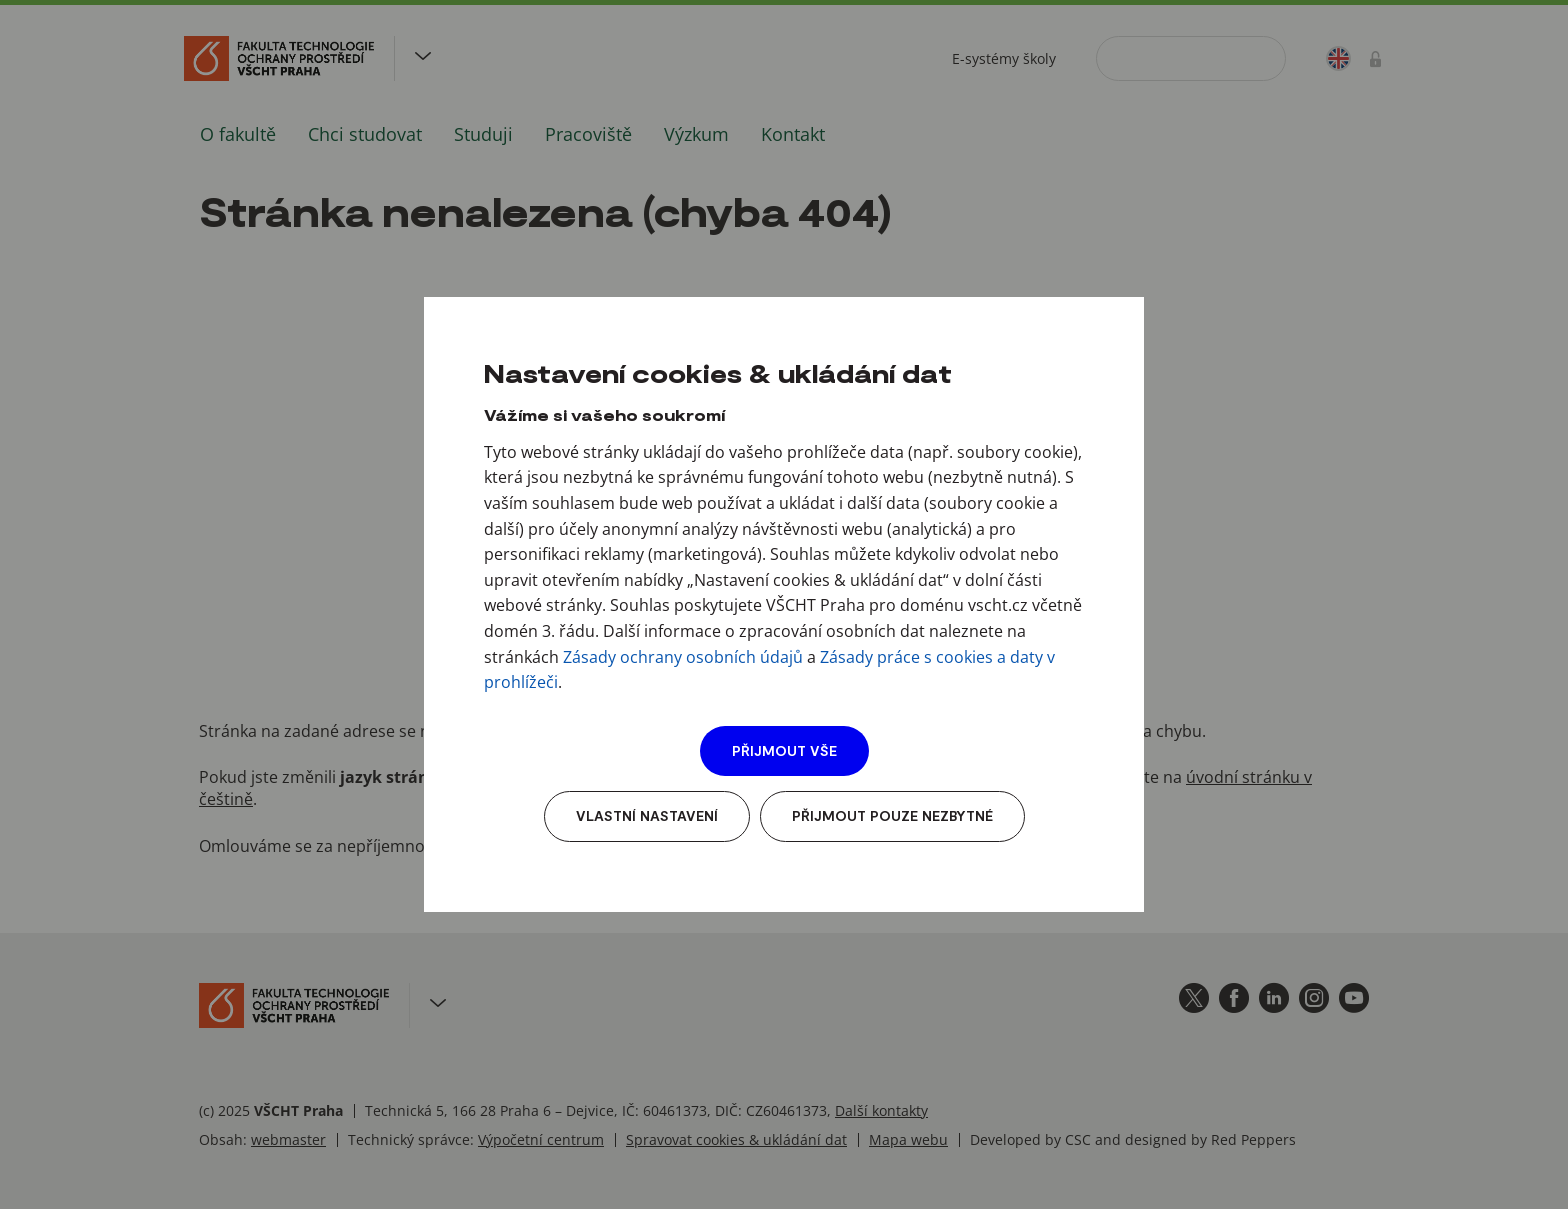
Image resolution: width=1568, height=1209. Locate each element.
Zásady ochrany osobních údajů (683, 657)
